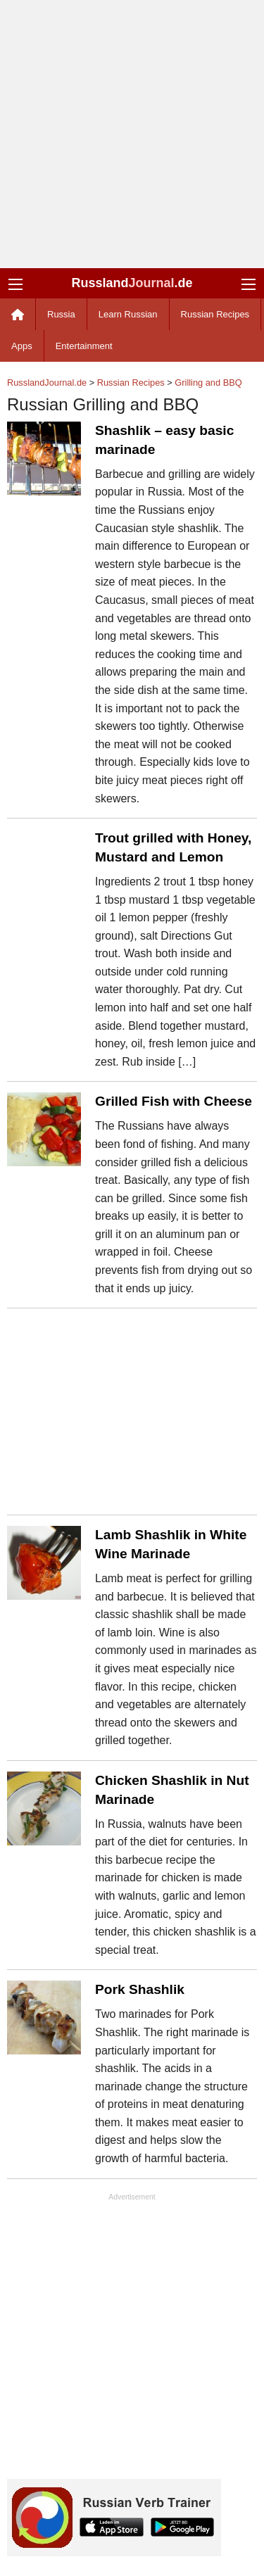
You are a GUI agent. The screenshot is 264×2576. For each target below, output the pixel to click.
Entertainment (84, 346)
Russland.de (131, 283)
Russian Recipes (215, 314)
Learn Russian (128, 314)
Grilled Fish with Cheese (173, 1101)
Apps (21, 346)
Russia (61, 314)
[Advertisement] (132, 134)
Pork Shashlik (139, 1989)
